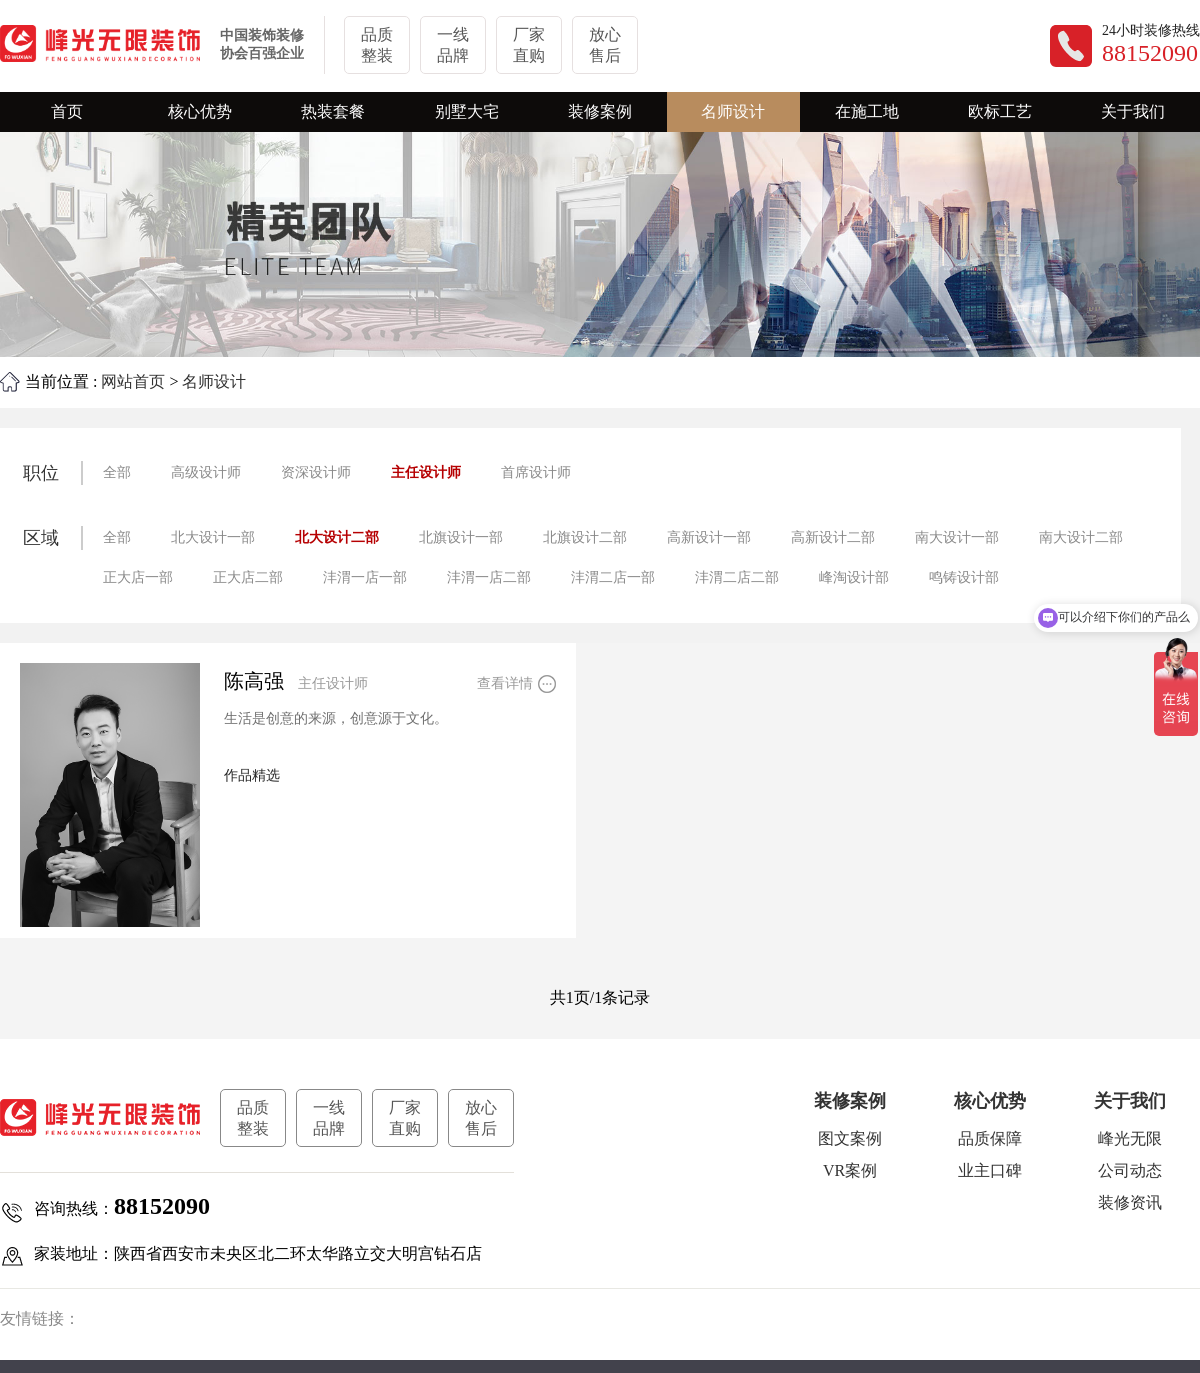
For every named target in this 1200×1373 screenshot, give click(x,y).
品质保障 (990, 1138)
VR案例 (850, 1170)
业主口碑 (990, 1170)
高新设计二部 (833, 537)
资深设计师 (316, 472)
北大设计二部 (337, 537)
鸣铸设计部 (964, 577)
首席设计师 (536, 472)
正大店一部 (138, 577)
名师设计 (214, 381)
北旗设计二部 (585, 537)
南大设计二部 (1081, 537)
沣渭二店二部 (737, 577)
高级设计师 (206, 472)
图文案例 (850, 1138)
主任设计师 (426, 472)
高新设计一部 (709, 537)
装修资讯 (1130, 1202)
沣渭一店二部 (489, 577)
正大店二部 (248, 577)
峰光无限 (1130, 1138)
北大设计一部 (213, 537)
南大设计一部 (957, 537)
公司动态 (1130, 1170)
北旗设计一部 (461, 537)
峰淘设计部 (854, 577)
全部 (117, 472)
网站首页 (133, 381)
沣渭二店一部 (613, 577)
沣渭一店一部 (365, 577)
